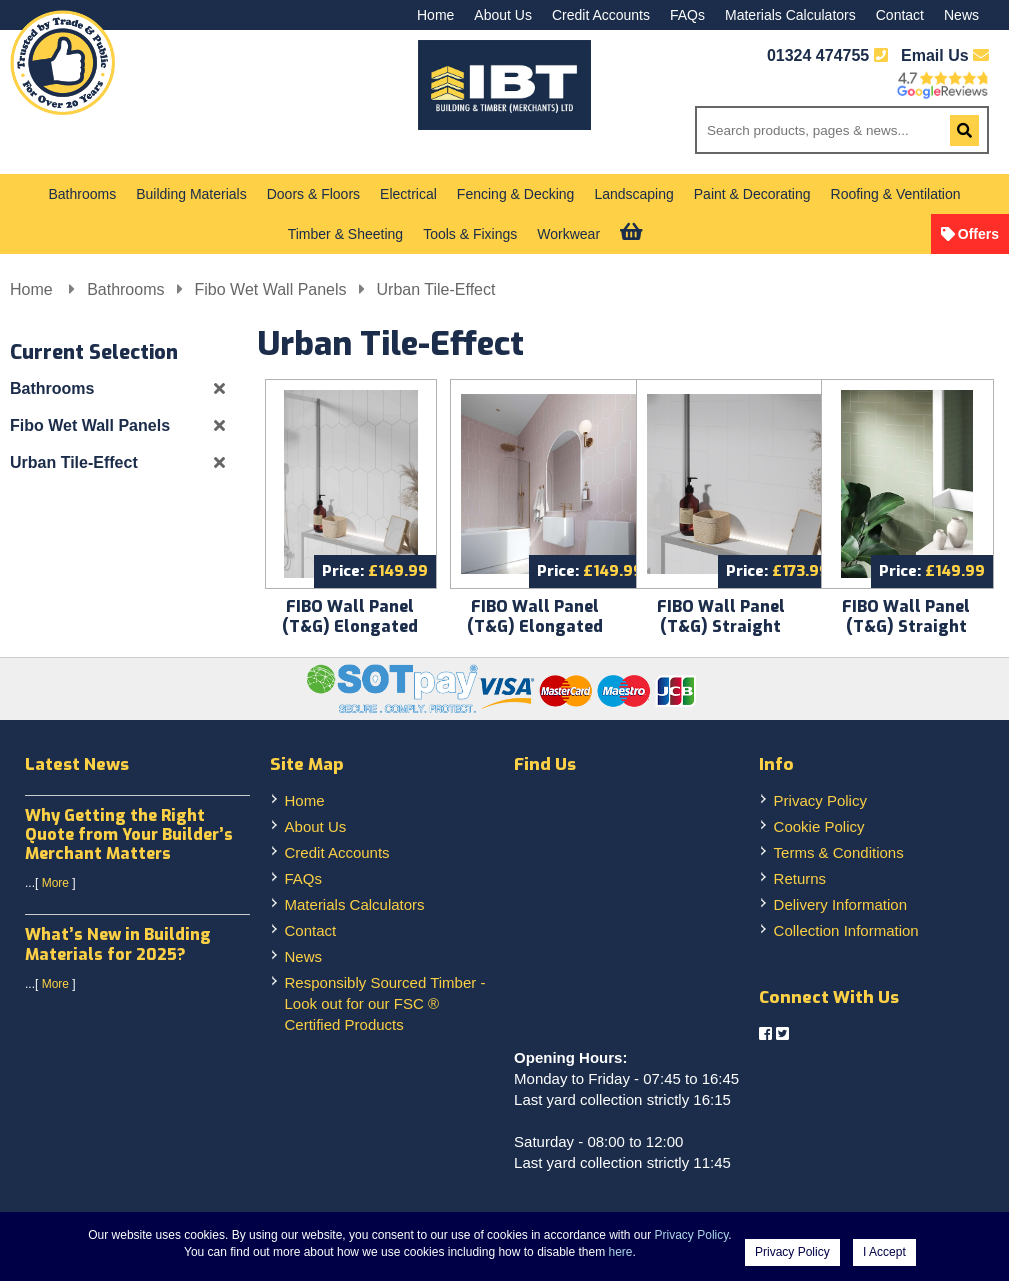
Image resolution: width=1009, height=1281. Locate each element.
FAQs (687, 15)
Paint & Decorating (752, 194)
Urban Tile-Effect (436, 289)
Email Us (945, 55)
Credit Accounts (601, 15)
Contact (900, 15)
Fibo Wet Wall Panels (271, 289)
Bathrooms (83, 194)
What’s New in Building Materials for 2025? (118, 944)
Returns (800, 878)
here (621, 1252)
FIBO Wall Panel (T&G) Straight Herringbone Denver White (720, 636)
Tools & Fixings (470, 234)
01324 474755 (818, 55)
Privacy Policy (820, 800)
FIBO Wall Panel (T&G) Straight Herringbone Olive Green (906, 636)
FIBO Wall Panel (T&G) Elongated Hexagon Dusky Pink (535, 626)
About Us (503, 15)
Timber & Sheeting (345, 234)
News (961, 15)
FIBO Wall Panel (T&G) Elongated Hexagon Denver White (350, 636)
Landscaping (633, 194)
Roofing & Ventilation (896, 194)
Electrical (408, 194)
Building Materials (191, 194)
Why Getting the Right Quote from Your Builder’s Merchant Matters (129, 834)
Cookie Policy (819, 826)
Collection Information (846, 930)
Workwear (568, 234)
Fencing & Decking (516, 194)
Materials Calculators (790, 15)
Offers (978, 234)
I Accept (884, 1252)
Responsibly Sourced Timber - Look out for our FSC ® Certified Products (385, 1003)
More (55, 883)
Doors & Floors (313, 194)
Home (435, 15)
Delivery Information (840, 904)
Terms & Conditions (839, 852)
